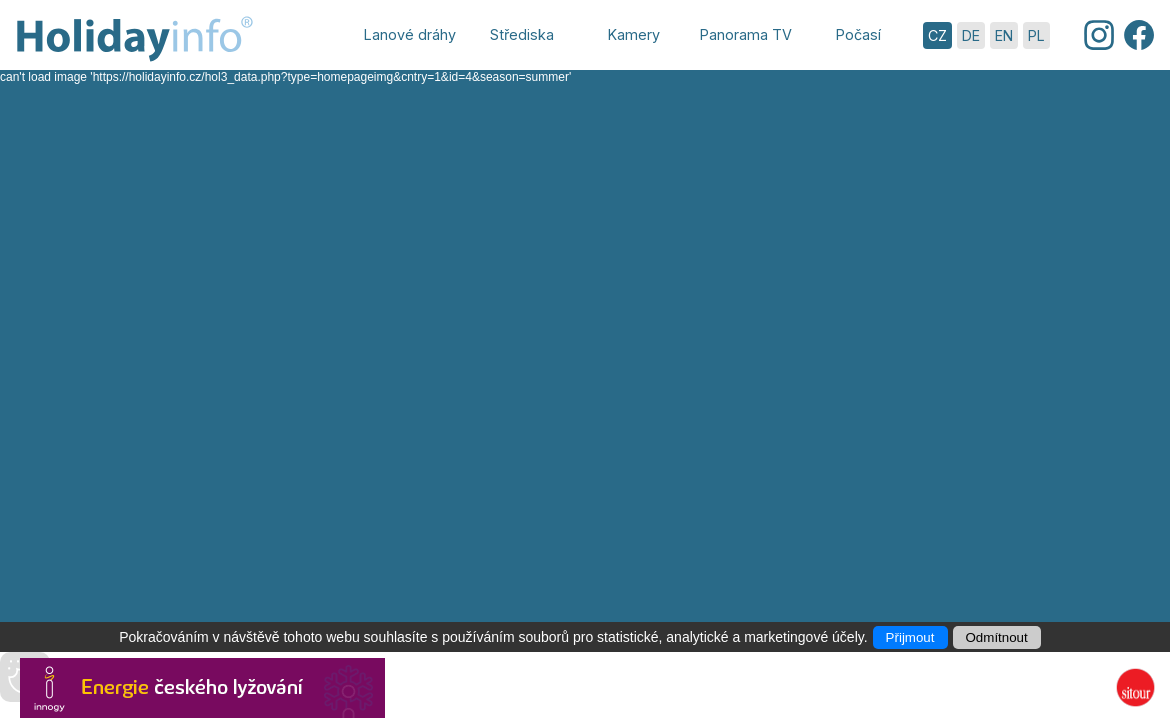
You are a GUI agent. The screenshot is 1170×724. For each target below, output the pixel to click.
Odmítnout (997, 637)
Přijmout (910, 637)
